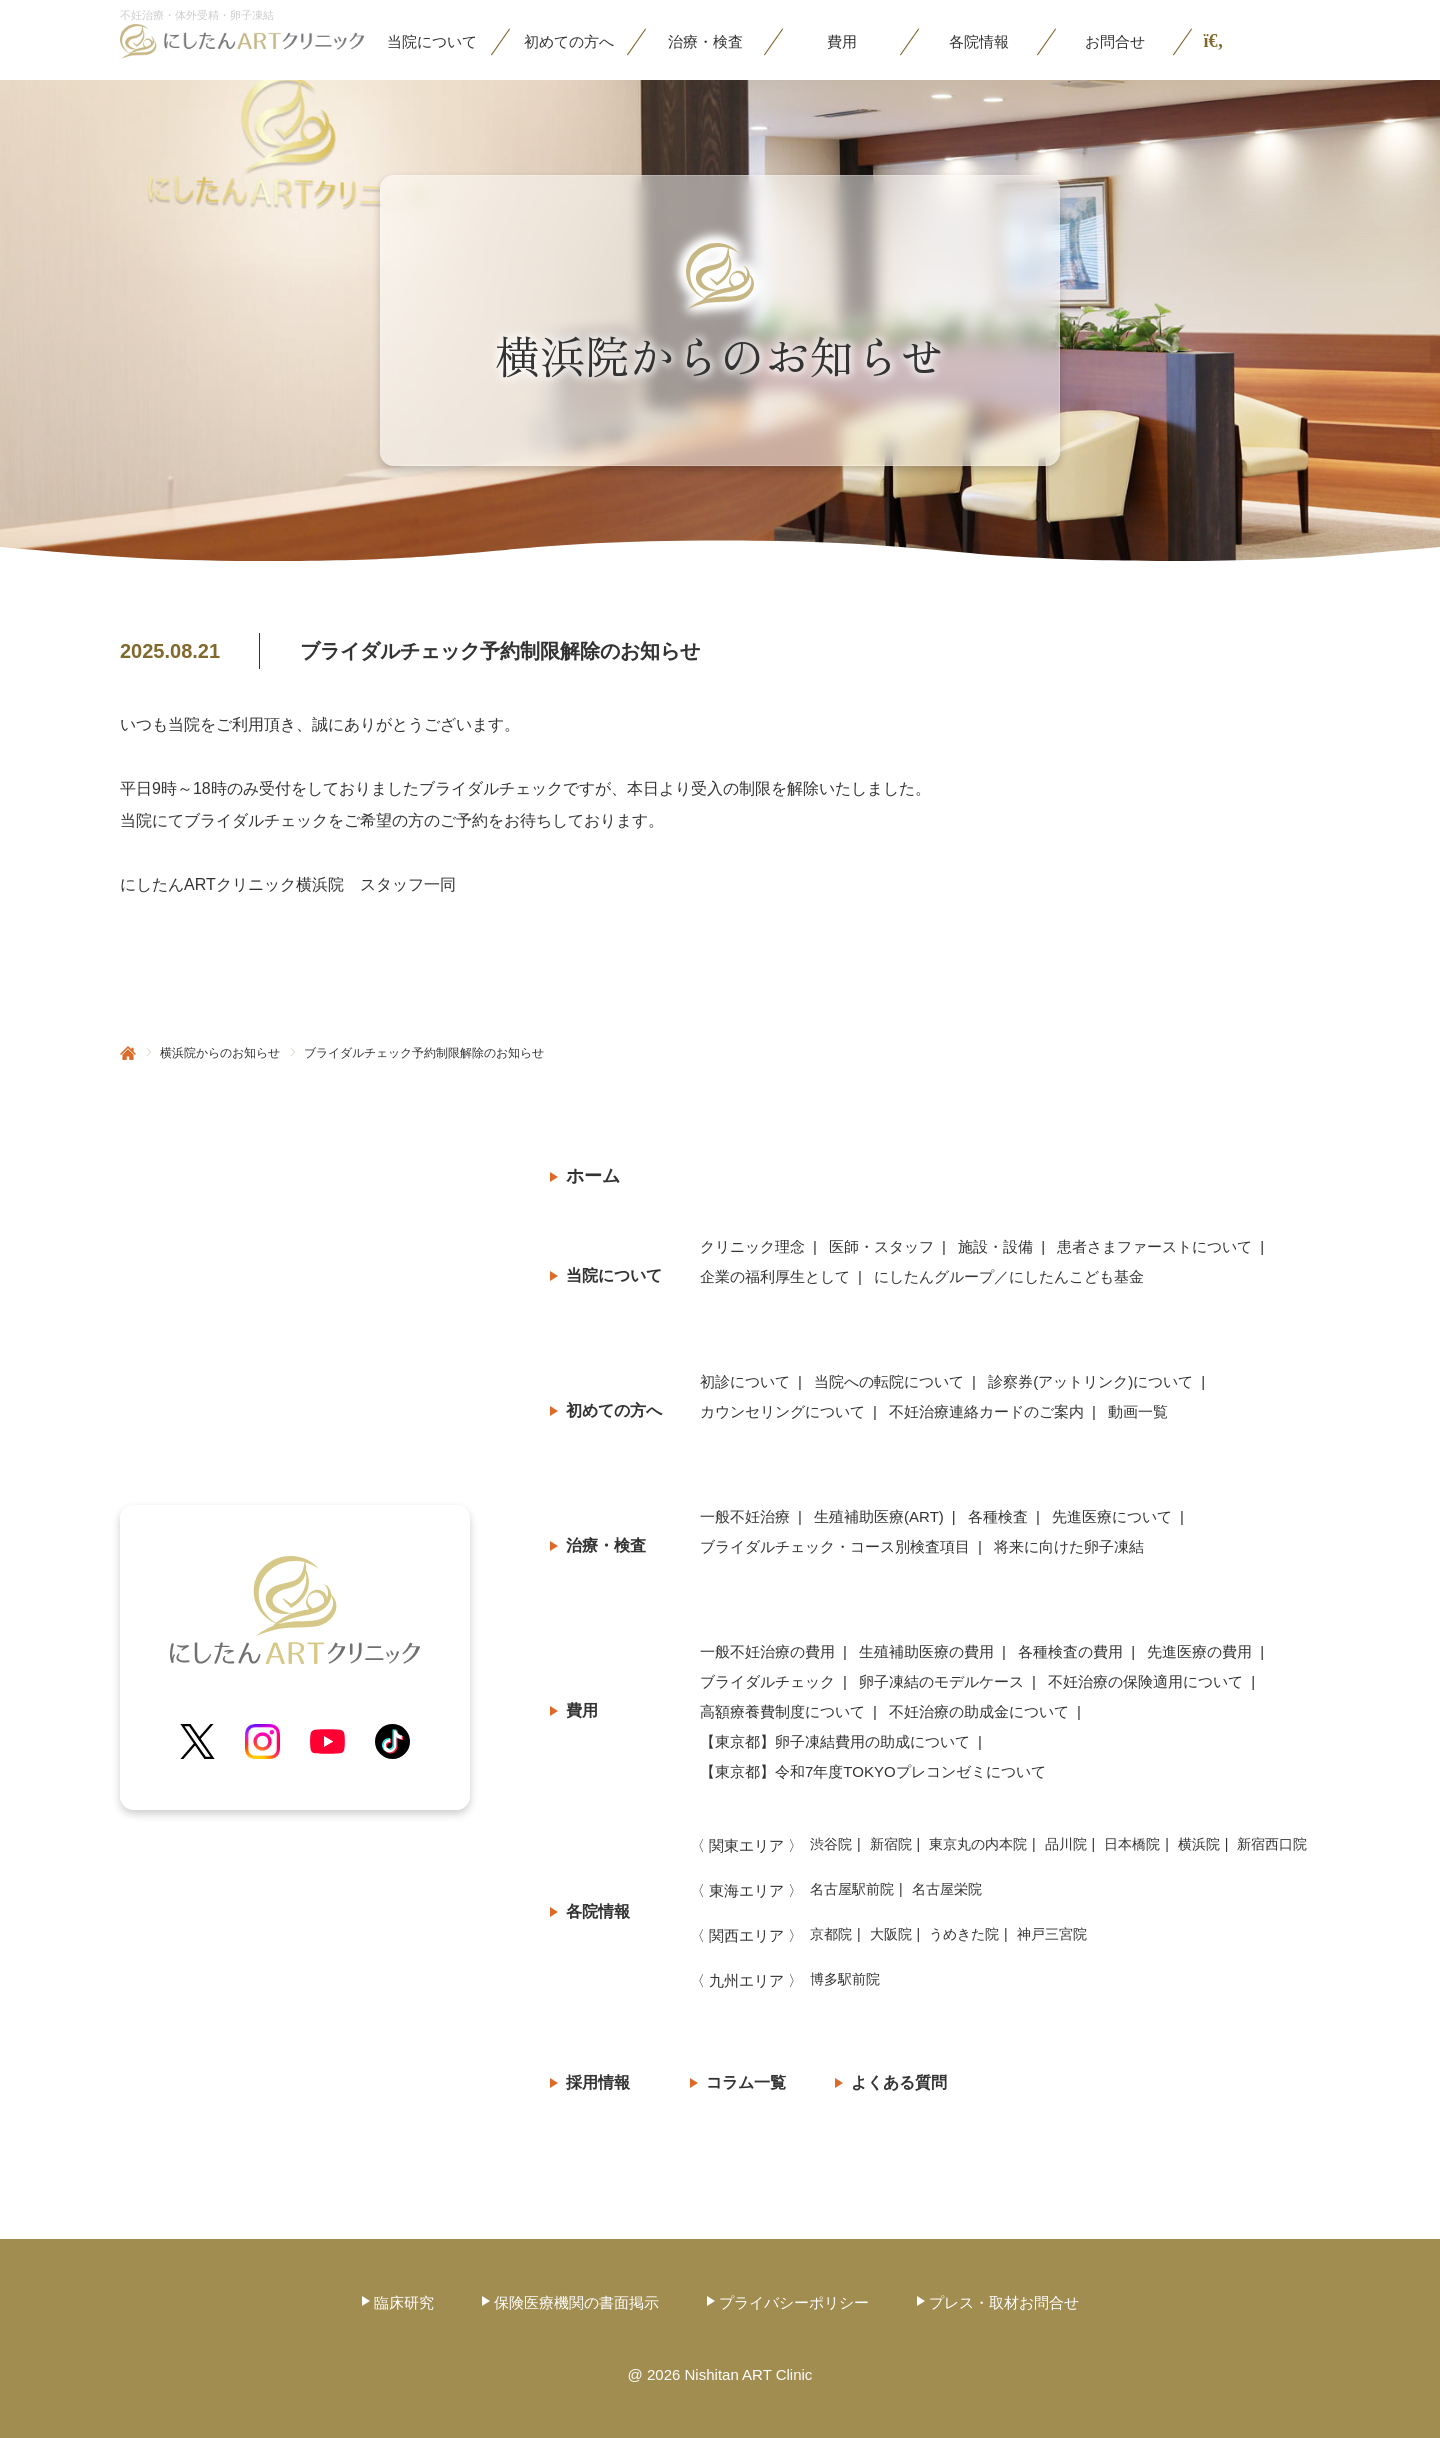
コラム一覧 (746, 2082)
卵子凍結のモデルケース (941, 1681)
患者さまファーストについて (1154, 1246)
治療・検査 (606, 1545)
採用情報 (598, 2082)
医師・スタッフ (881, 1246)
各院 (979, 42)
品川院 (1066, 1844)
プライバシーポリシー (794, 2302)
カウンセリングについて (782, 1411)
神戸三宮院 (1052, 1934)
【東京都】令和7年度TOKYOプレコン (873, 1772)
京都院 (831, 1934)
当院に (432, 42)
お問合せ (1115, 41)
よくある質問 (899, 2082)
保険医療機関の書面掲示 (576, 2302)
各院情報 (598, 1911)
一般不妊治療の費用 (767, 1651)
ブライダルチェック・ (835, 1547)
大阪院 (891, 1934)
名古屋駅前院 (852, 1889)
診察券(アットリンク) (1090, 1382)
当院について (614, 1275)
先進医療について (1112, 1516)
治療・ (705, 42)
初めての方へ (614, 1410)
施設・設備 (995, 1246)
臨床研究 (404, 2302)
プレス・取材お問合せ (1004, 2302)
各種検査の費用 (1070, 1651)
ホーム (593, 1176)
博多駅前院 (845, 1979)
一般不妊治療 (745, 1516)
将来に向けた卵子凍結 (1069, 1546)
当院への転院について (889, 1381)
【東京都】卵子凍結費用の (835, 1742)
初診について (745, 1381)
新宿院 (891, 1844)
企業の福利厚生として (775, 1276)
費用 (842, 41)
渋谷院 (831, 1844)
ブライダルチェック (767, 1681)
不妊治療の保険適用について (1145, 1681)
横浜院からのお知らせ (220, 1053)
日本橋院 (1132, 1844)
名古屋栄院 (947, 1889)
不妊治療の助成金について (979, 1711)
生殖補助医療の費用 (926, 1651)
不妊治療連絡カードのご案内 (986, 1411)
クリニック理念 (752, 1246)
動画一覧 (1138, 1411)
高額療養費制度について (782, 1711)
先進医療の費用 (1199, 1651)
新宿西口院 (1272, 1844)
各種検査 (998, 1516)
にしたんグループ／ (1009, 1277)
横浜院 (1199, 1844)
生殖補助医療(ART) (879, 1516)
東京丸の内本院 (978, 1844)
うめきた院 (964, 1934)
